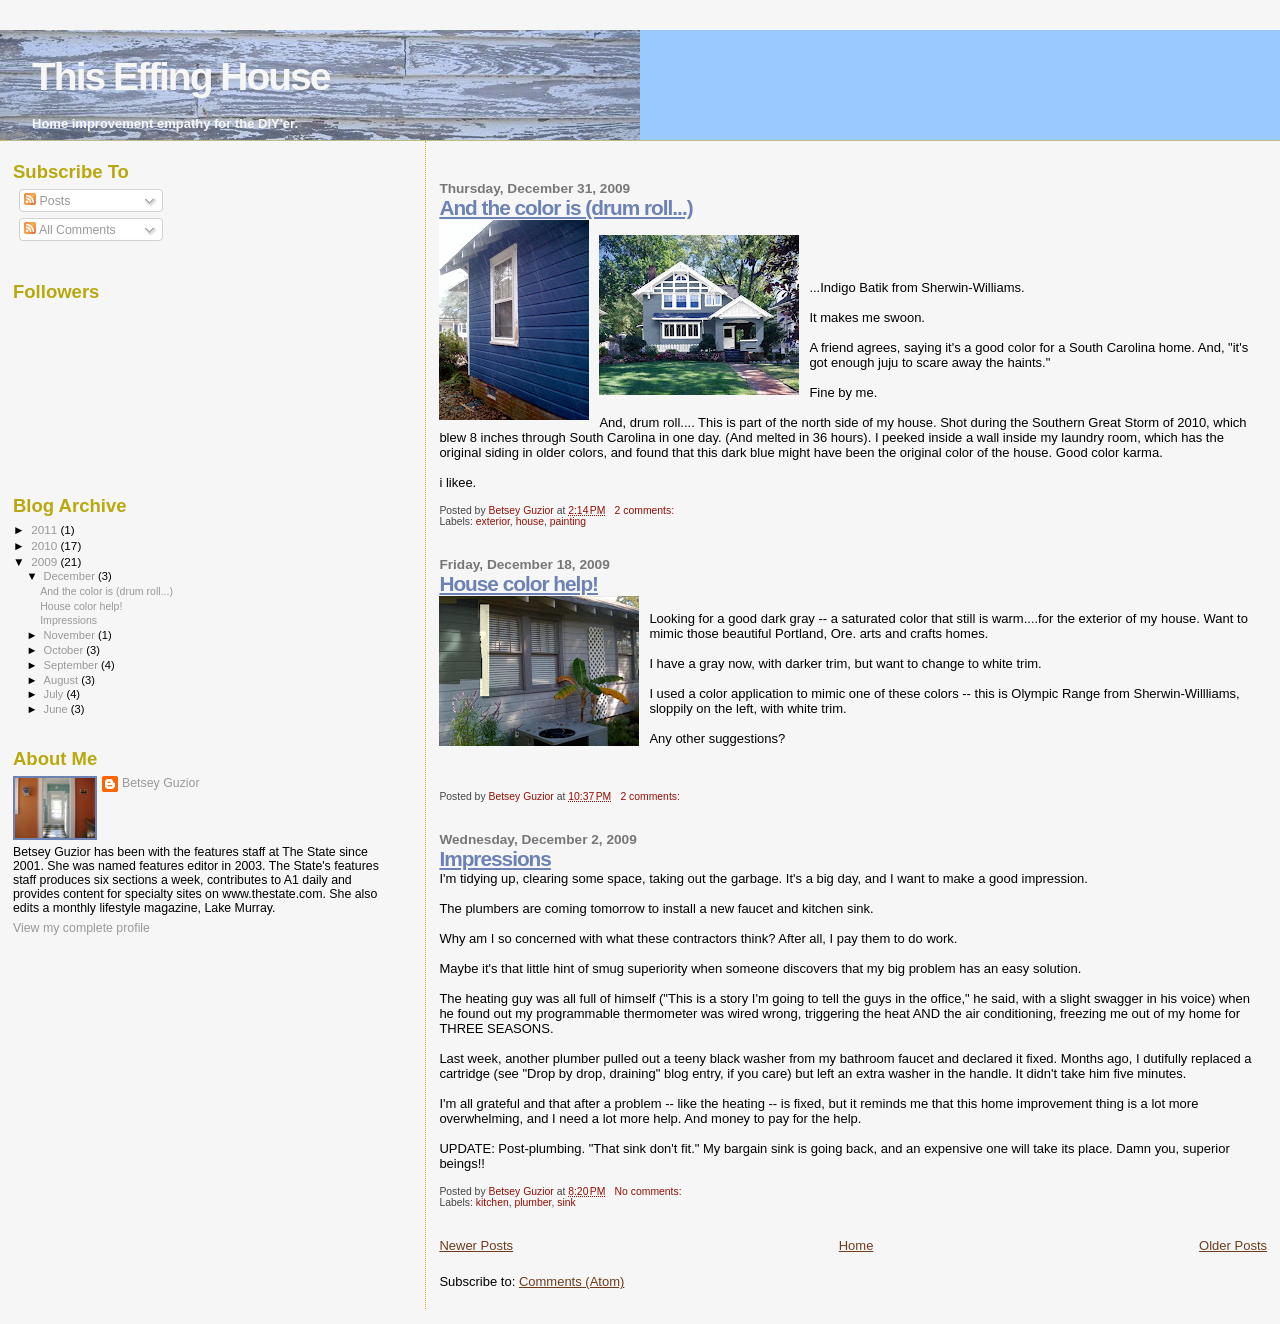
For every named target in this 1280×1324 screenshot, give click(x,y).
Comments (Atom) (571, 1281)
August (63, 680)
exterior (493, 521)
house (530, 521)
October (65, 650)
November (71, 635)
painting (568, 521)
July (55, 694)
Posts (47, 201)
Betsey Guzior (161, 783)
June (57, 709)
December (71, 576)
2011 (45, 529)
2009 (45, 561)
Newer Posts (476, 1245)
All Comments (70, 230)
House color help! (518, 583)
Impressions (495, 858)
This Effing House (181, 76)
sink (566, 1202)
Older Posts (1233, 1245)
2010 (45, 545)
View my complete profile (81, 928)
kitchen (492, 1202)
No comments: (650, 1191)
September (73, 665)
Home (856, 1245)
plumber (533, 1202)
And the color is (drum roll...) (565, 207)
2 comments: (646, 510)
